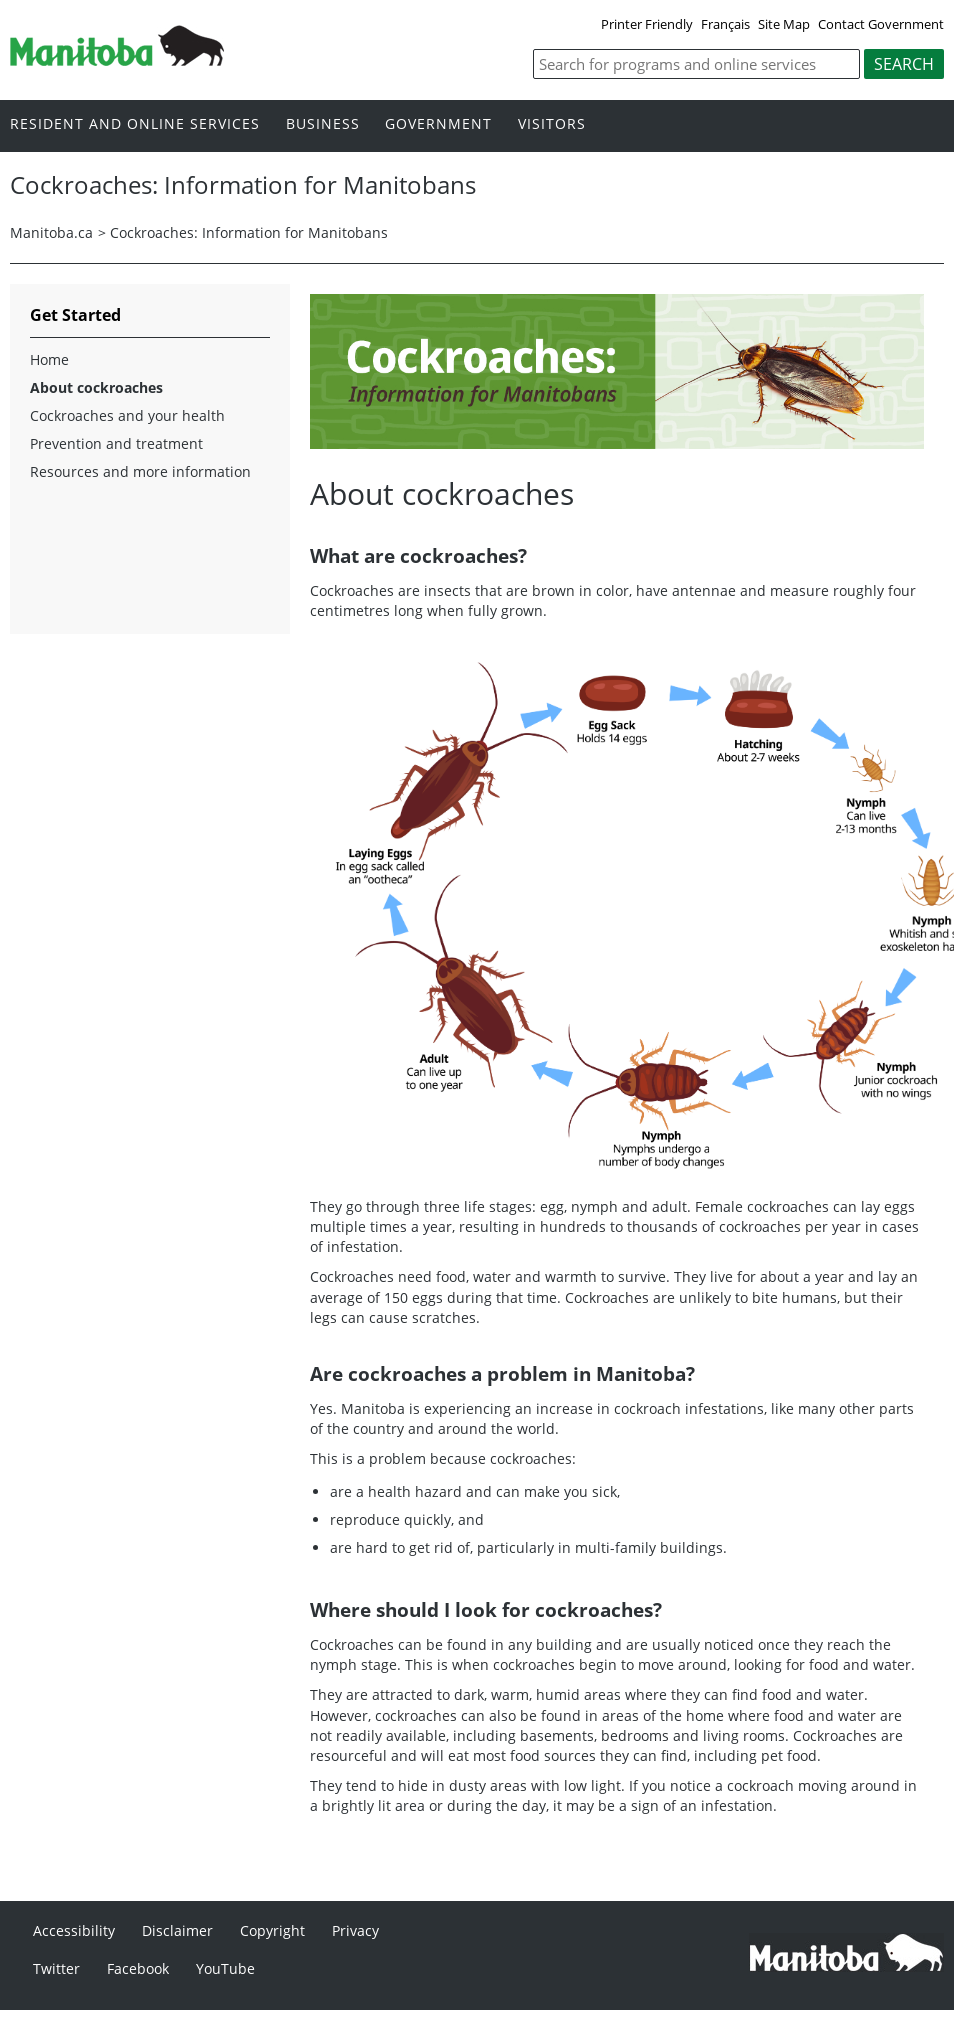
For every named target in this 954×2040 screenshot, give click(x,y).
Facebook (138, 1968)
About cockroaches (96, 387)
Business (323, 124)
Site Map (784, 24)
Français (725, 24)
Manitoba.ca (51, 232)
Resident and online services (135, 124)
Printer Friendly (647, 24)
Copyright (272, 1930)
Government (438, 124)
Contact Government (881, 24)
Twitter (56, 1968)
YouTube (225, 1968)
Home (49, 359)
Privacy (355, 1930)
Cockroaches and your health (127, 415)
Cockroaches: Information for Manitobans (249, 232)
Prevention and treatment (116, 443)
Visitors (552, 124)
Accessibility (74, 1930)
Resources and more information (140, 471)
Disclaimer (177, 1930)
